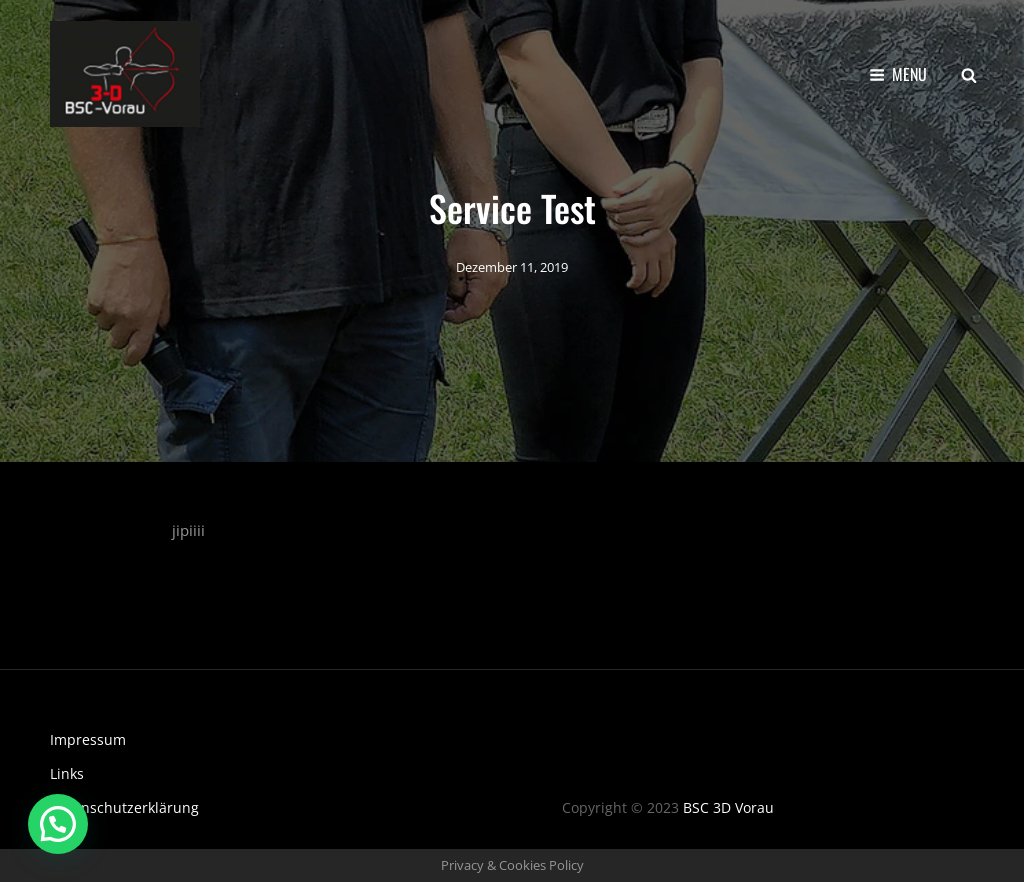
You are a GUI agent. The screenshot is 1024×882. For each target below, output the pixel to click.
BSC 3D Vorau (728, 807)
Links (67, 773)
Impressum (88, 739)
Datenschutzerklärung (124, 807)
